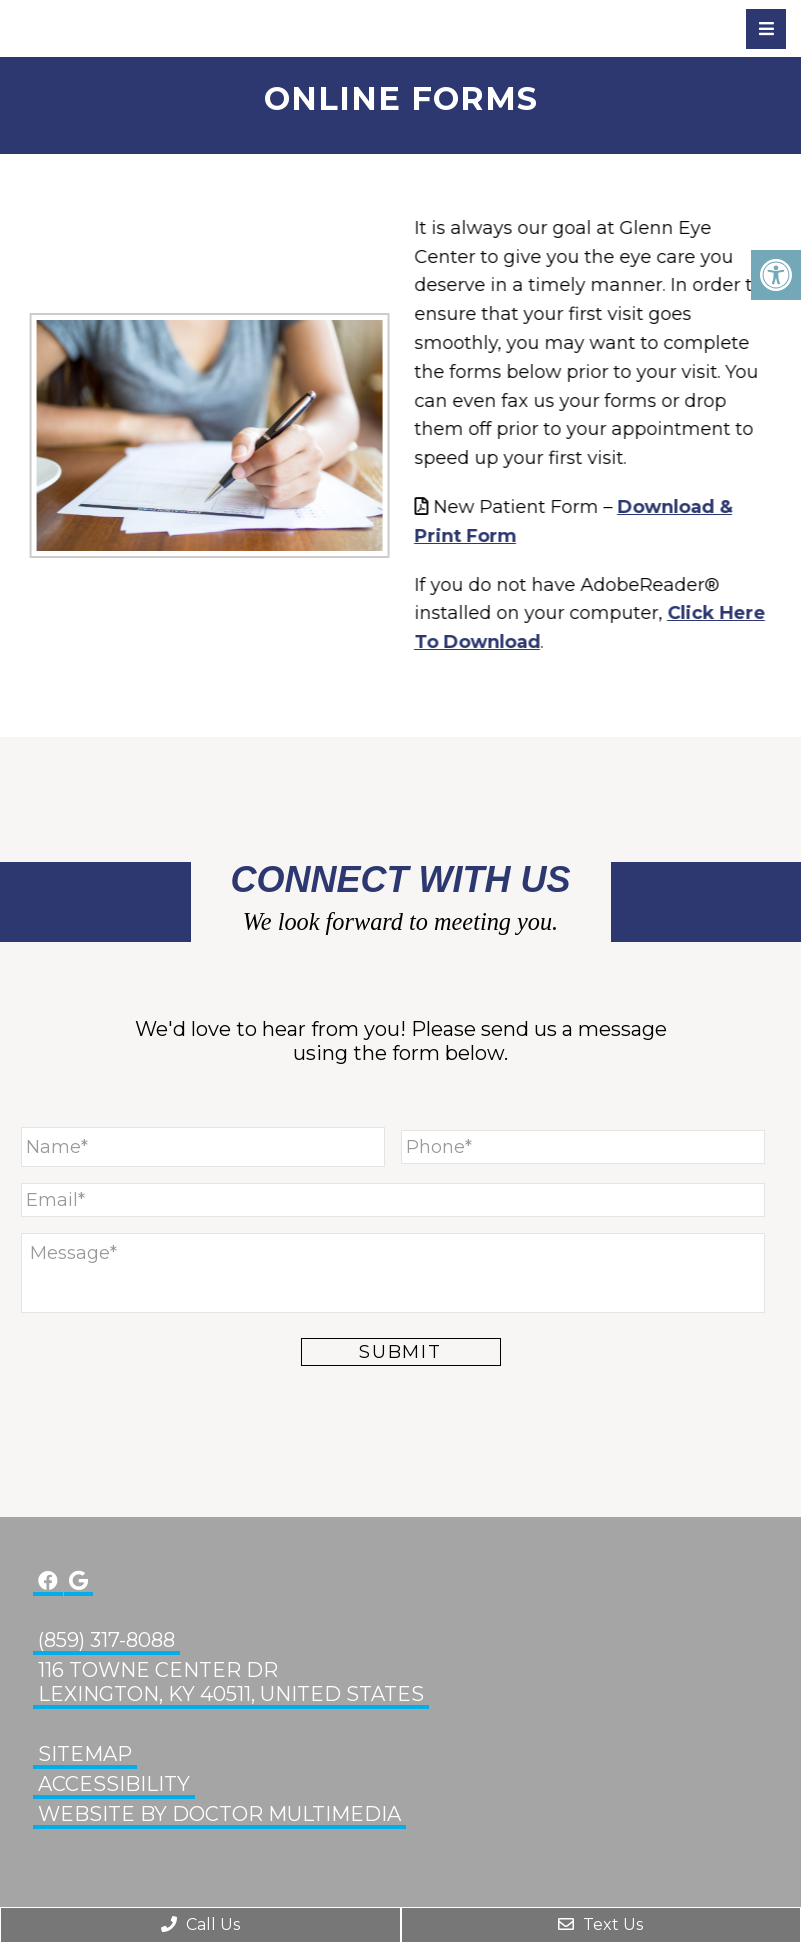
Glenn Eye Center (125, 28)
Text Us (600, 1924)
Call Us (200, 1924)
